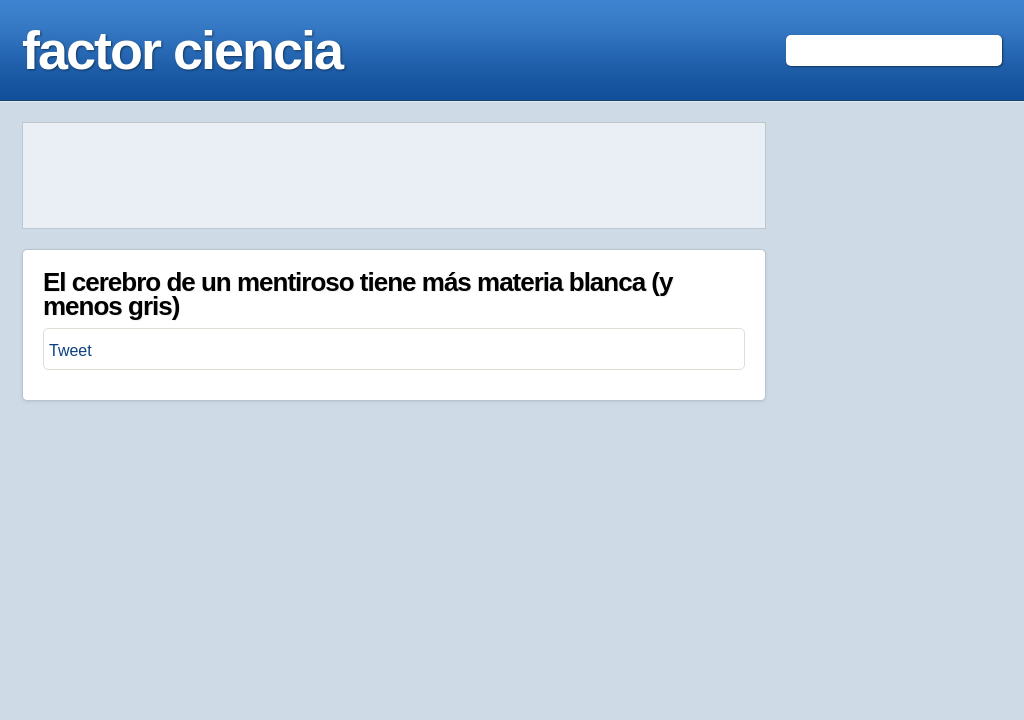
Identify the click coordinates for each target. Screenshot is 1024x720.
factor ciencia (182, 50)
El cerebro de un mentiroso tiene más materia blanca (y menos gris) (357, 294)
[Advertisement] (394, 176)
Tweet (70, 350)
